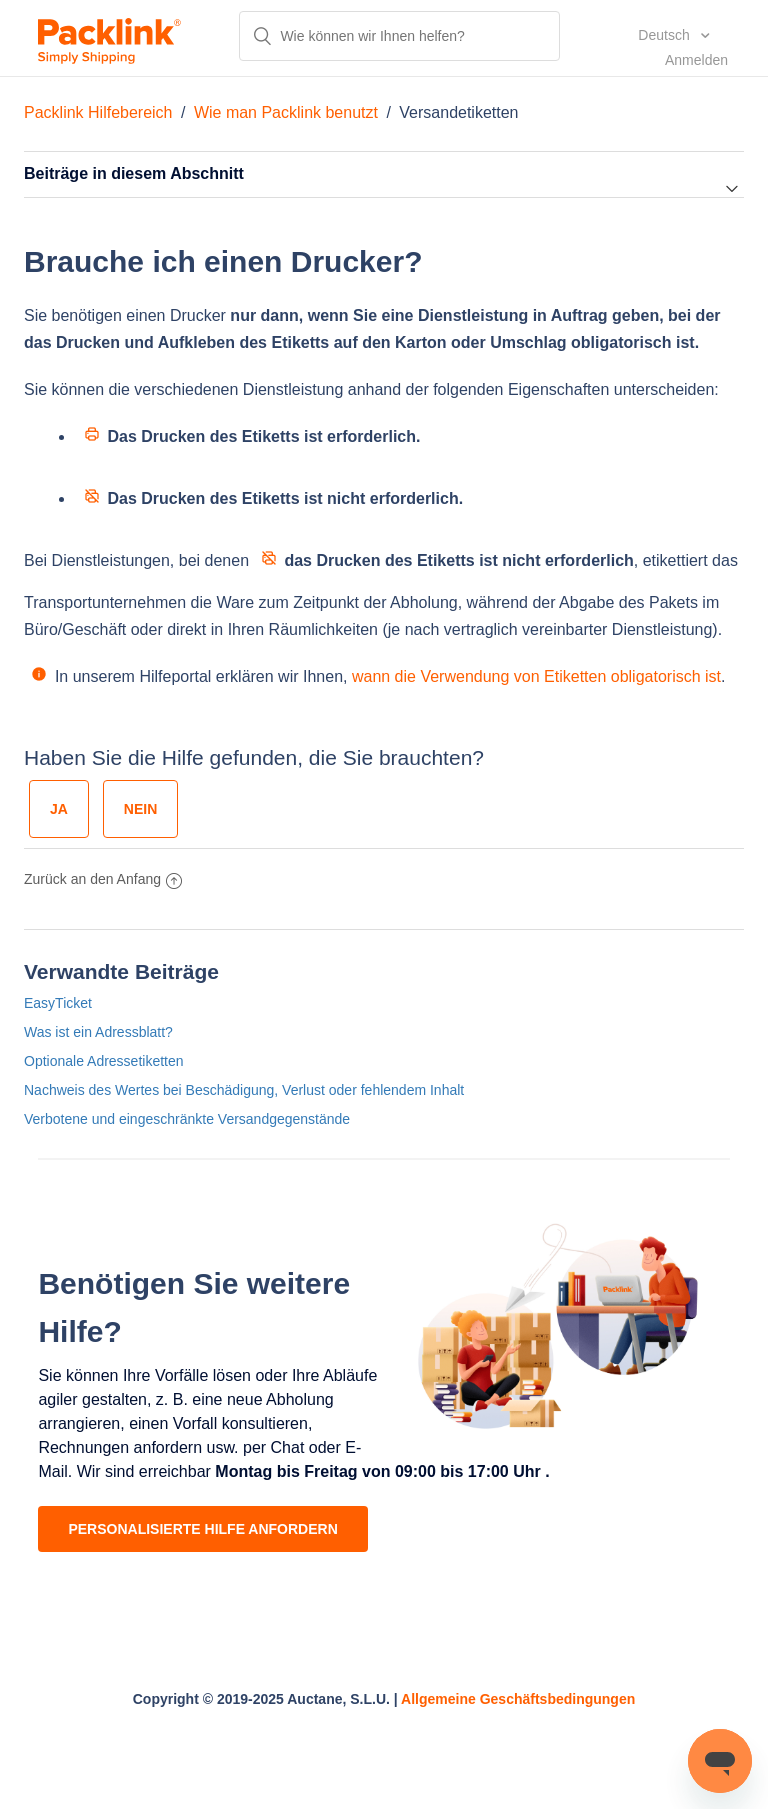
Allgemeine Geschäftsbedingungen (518, 1699)
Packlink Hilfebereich (98, 112)
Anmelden (696, 60)
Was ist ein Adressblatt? (98, 1032)
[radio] (59, 809)
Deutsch (665, 35)
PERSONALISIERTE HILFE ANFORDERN (202, 1529)
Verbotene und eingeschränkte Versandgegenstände (187, 1119)
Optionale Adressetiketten (104, 1061)
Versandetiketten (458, 112)
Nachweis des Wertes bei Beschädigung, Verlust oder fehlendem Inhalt (244, 1090)
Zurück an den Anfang (103, 879)
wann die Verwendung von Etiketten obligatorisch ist (536, 676)
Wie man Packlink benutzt (286, 112)
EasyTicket (58, 1003)
